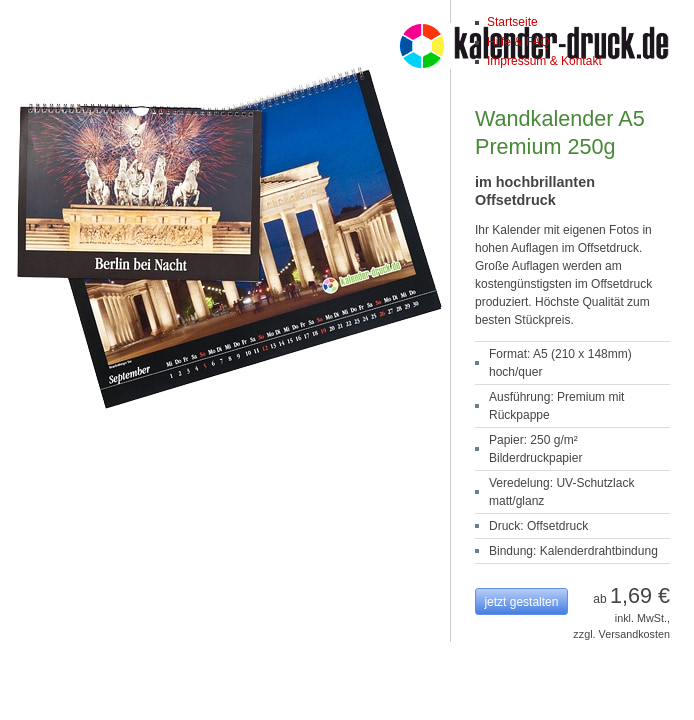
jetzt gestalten (521, 602)
